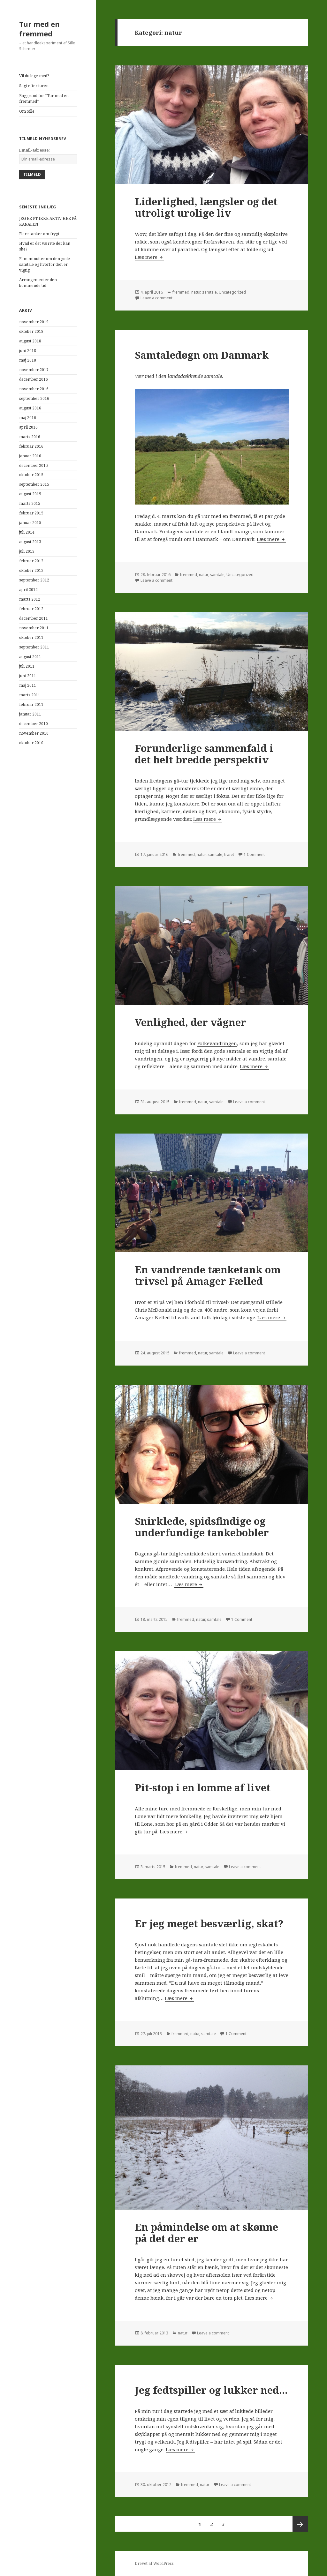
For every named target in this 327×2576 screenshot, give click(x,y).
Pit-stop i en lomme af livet (202, 1787)
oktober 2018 (31, 331)
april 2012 (28, 589)
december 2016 (33, 379)
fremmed (180, 292)
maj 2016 (27, 417)
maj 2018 (27, 360)
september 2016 (34, 398)
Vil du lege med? (34, 76)
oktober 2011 (31, 637)
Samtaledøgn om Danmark (202, 355)
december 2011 (33, 618)
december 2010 (33, 723)
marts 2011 (29, 695)
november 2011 (34, 628)
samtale (209, 292)
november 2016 (34, 389)
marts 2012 (29, 599)
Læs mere (149, 257)
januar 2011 (30, 714)
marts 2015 (29, 503)
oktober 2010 (31, 742)
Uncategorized (232, 292)
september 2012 (34, 580)
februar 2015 (31, 513)
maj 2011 (27, 685)
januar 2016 (30, 456)
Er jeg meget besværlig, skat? (209, 1923)
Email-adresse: (34, 150)
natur (195, 292)
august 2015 (30, 494)
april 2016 (28, 427)
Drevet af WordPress (154, 2563)
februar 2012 (31, 608)
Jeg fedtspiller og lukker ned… (211, 2390)
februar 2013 (31, 561)
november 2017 (34, 369)
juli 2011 (26, 666)
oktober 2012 (31, 570)
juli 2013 (26, 551)
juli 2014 (26, 532)
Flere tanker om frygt (39, 233)
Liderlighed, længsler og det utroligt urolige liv (206, 207)
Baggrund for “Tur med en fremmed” (44, 98)
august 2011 (30, 656)
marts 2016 (29, 436)
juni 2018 (27, 350)
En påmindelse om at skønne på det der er (206, 2232)
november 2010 (34, 733)
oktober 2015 (31, 474)
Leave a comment (156, 298)
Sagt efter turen (34, 85)
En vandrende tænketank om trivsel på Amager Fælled (208, 1275)
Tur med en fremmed (39, 28)
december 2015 (33, 465)
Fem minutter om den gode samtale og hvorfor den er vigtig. (44, 264)
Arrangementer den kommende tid (38, 282)
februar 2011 (31, 704)
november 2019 (34, 322)
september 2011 (34, 647)
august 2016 (30, 408)
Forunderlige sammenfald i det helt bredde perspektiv (204, 753)
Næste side (300, 2524)
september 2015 (34, 484)
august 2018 (30, 341)
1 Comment (254, 854)
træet (229, 854)
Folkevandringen (217, 1043)
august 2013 (30, 541)
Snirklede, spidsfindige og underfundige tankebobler (202, 1526)
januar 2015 (30, 522)
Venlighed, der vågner (190, 1022)
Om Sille (26, 111)
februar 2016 (31, 446)
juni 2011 (27, 675)
